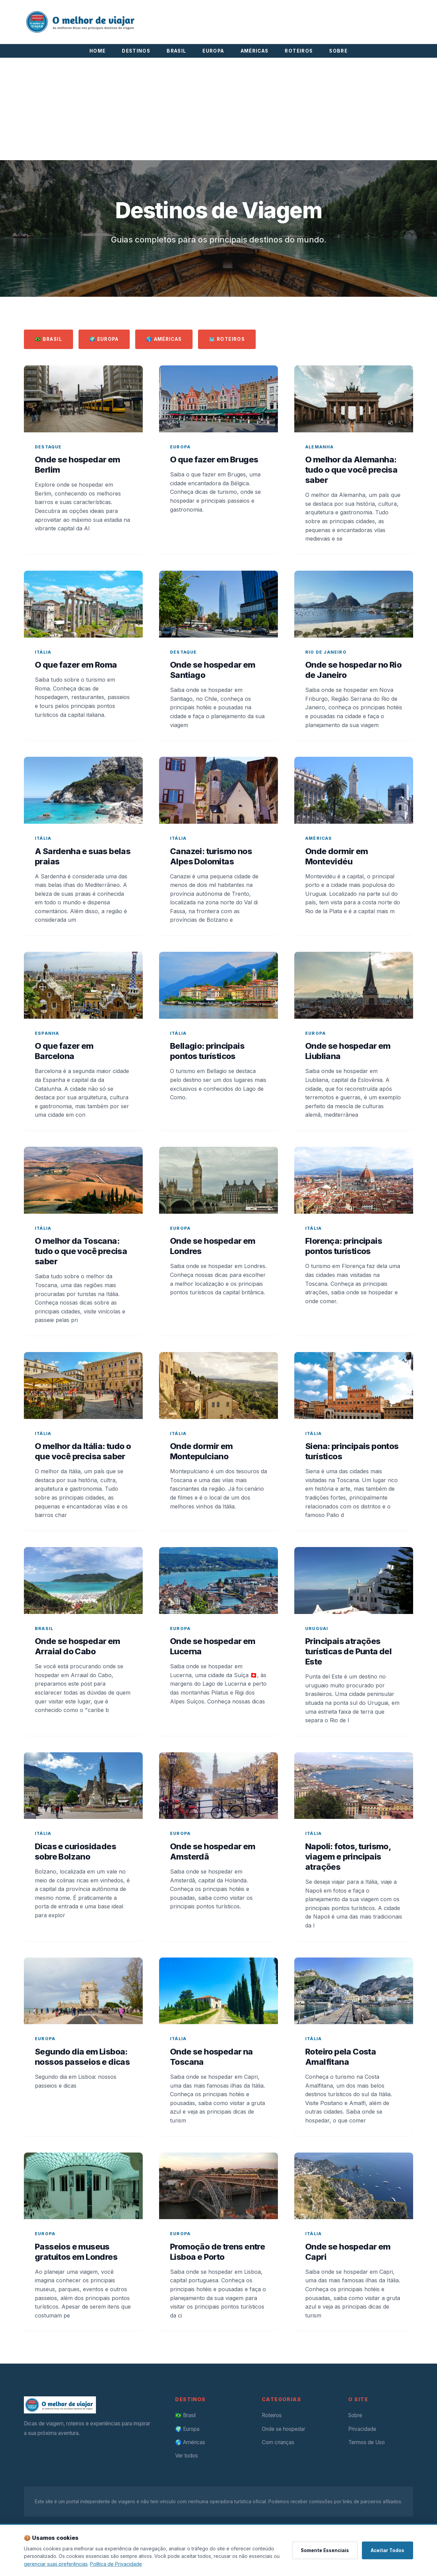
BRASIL (176, 51)
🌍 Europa (104, 339)
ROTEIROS (299, 51)
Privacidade (362, 2429)
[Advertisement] (218, 109)
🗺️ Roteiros (227, 339)
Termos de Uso (366, 2442)
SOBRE (338, 51)
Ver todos (186, 2455)
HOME (97, 51)
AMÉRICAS (255, 51)
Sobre (355, 2415)
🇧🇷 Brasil (48, 339)
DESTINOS (136, 51)
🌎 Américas (164, 339)
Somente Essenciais (325, 2550)
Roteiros (272, 2415)
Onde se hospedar (283, 2429)
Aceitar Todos (387, 2550)
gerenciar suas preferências (56, 2564)
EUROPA (213, 51)
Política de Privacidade (116, 2564)
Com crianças (278, 2442)
